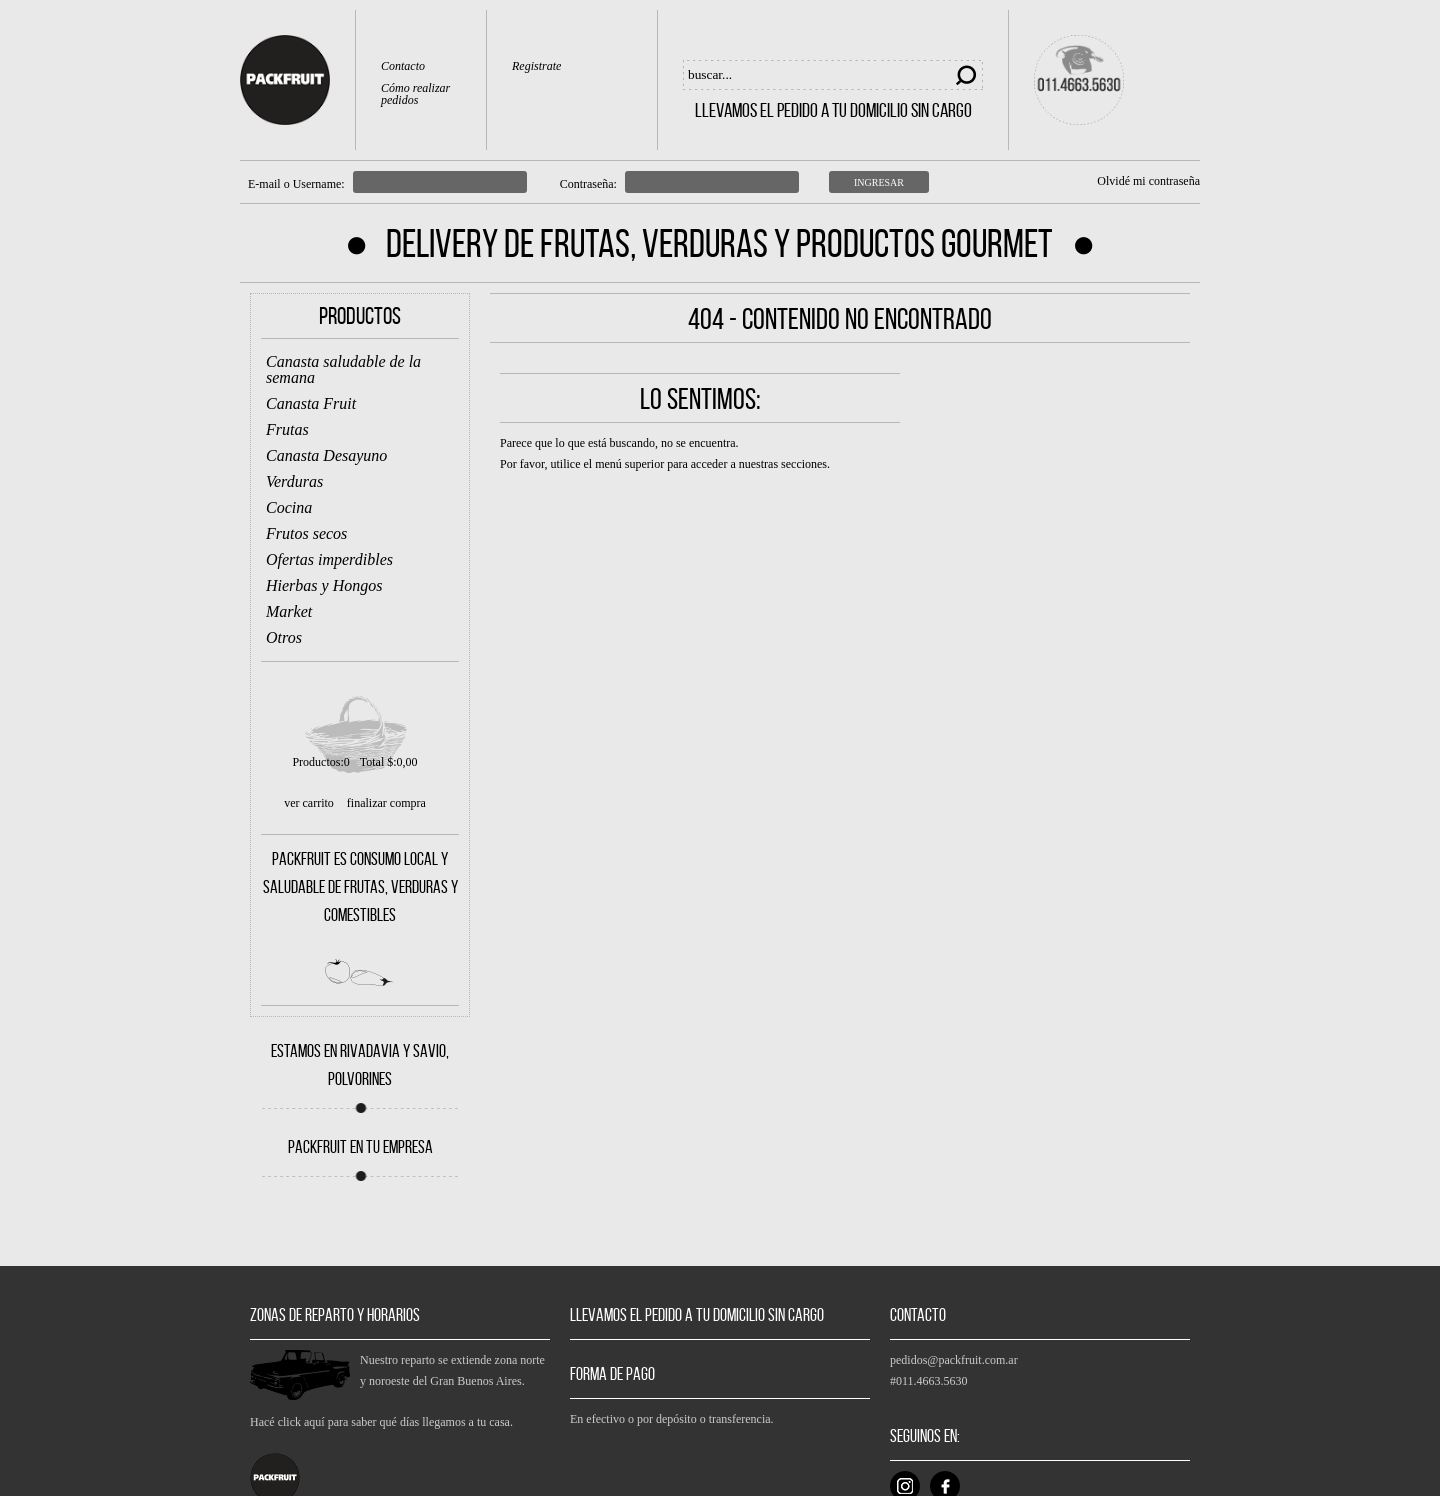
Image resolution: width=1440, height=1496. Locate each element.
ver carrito (309, 803)
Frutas (287, 429)
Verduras (294, 481)
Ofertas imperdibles (329, 559)
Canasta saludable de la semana (343, 369)
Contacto (403, 66)
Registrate (536, 66)
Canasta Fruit (311, 403)
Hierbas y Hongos (324, 585)
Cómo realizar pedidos (415, 94)
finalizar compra (386, 803)
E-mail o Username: (296, 184)
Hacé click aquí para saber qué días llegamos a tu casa (380, 1422)
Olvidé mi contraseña (1148, 181)
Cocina (289, 507)
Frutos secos (306, 533)
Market (289, 611)
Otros (284, 637)
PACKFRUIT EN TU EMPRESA (360, 1147)
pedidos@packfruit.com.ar (954, 1360)
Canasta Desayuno (326, 455)
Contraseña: (588, 184)
